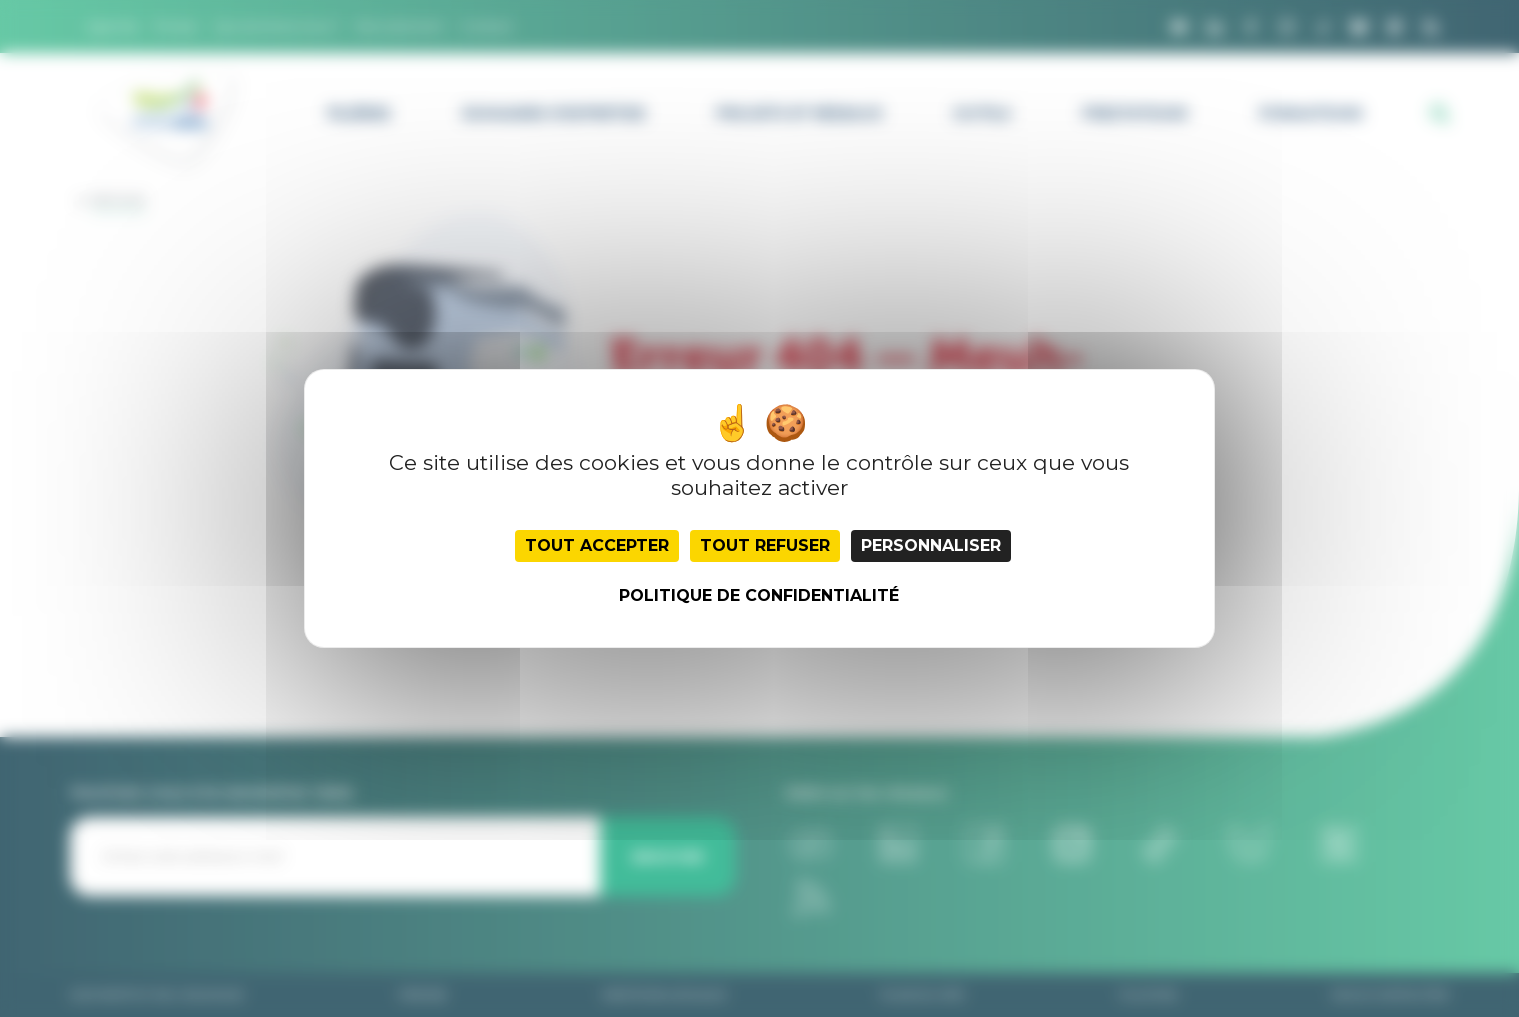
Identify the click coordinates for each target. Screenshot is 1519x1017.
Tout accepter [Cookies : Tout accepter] (597, 545)
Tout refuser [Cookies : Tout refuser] (765, 545)
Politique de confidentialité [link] (759, 595)
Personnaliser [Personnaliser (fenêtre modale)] (931, 545)
